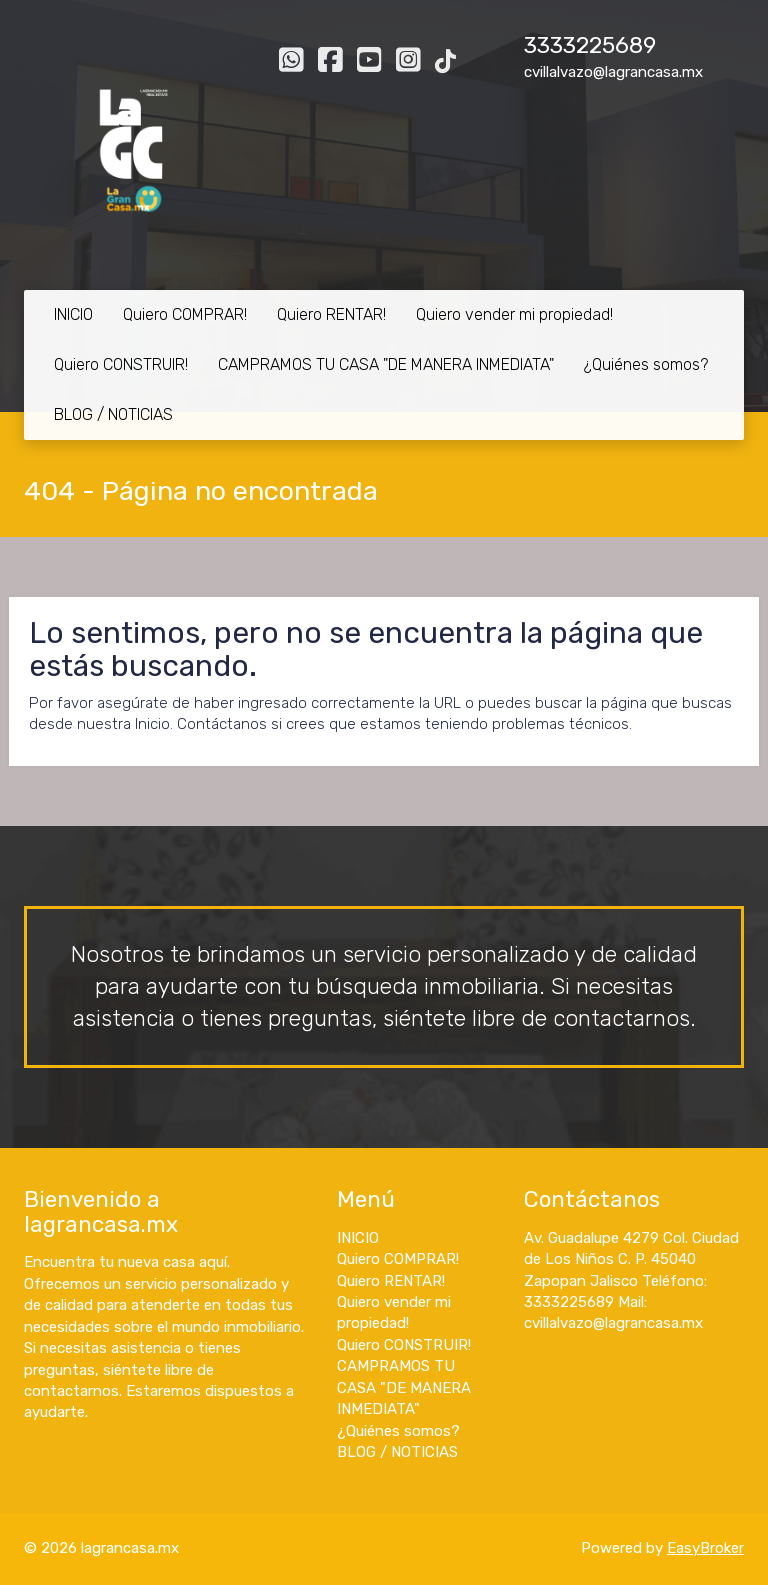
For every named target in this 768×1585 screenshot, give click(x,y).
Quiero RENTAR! (331, 314)
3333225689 (590, 45)
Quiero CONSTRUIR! (121, 364)
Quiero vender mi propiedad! (514, 314)
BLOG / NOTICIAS (113, 414)
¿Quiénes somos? (646, 364)
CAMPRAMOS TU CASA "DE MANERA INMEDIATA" (386, 364)
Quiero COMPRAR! (185, 314)
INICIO (73, 314)
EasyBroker (705, 1548)
